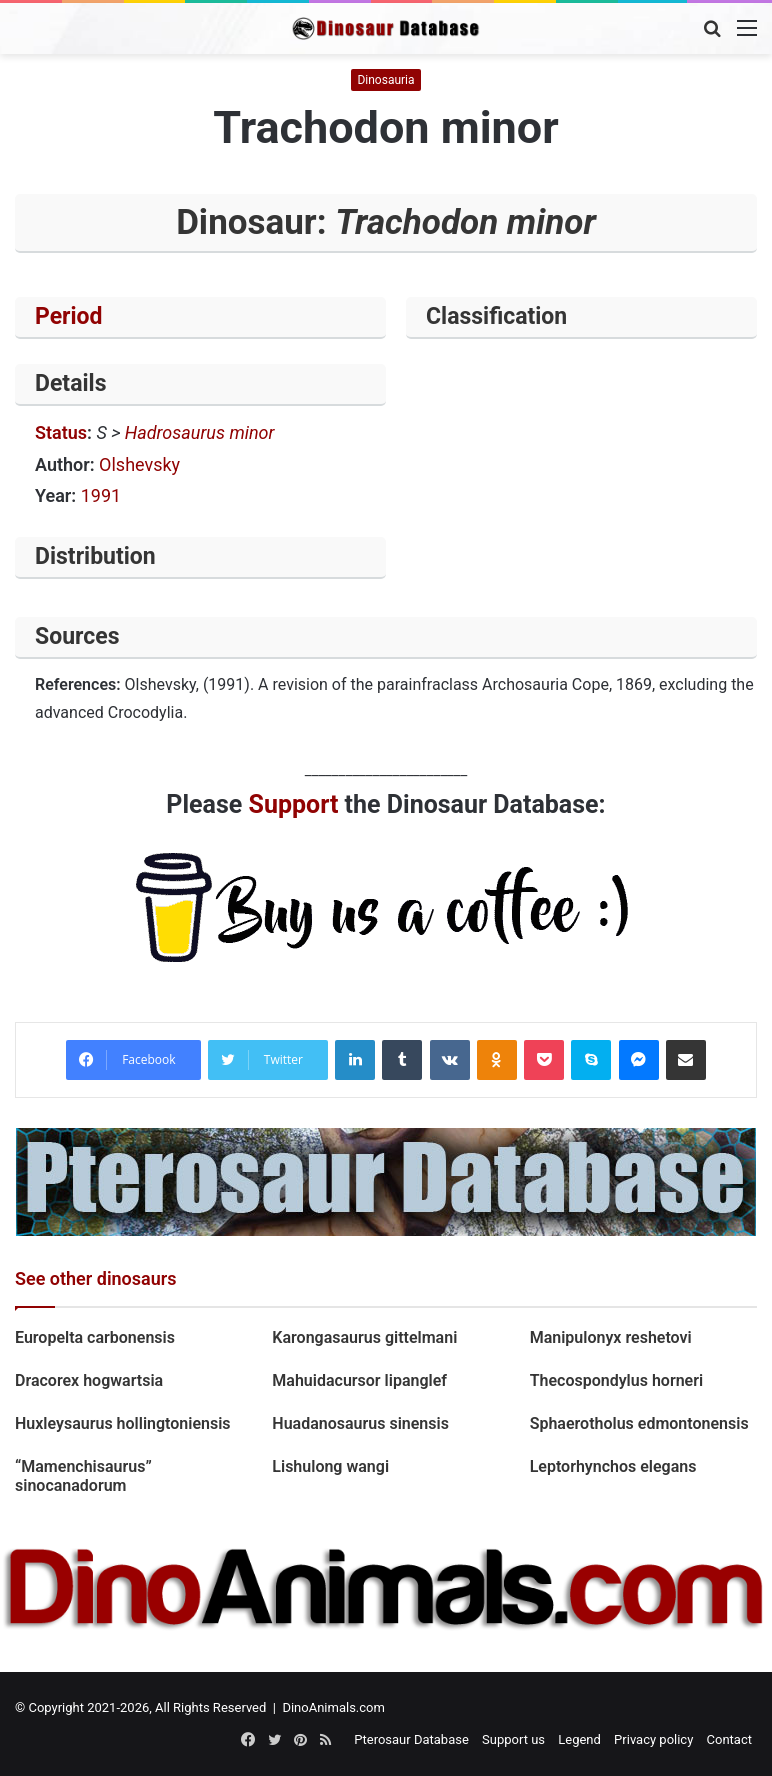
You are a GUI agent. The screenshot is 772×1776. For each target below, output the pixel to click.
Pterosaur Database (411, 1739)
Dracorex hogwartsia (89, 1380)
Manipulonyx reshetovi (611, 1337)
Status (61, 432)
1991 (101, 495)
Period (69, 316)
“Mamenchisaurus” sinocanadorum (83, 1476)
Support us (513, 1739)
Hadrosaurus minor (200, 432)
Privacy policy (653, 1739)
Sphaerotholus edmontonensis (639, 1423)
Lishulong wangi (330, 1466)
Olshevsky (139, 464)
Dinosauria (385, 80)
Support (294, 804)
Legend (579, 1739)
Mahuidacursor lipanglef (359, 1380)
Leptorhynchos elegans (613, 1466)
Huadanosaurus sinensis (360, 1423)
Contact (729, 1739)
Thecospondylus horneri (616, 1380)
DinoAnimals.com (333, 1707)
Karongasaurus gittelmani (364, 1337)
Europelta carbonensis (95, 1337)
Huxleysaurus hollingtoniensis (123, 1423)
